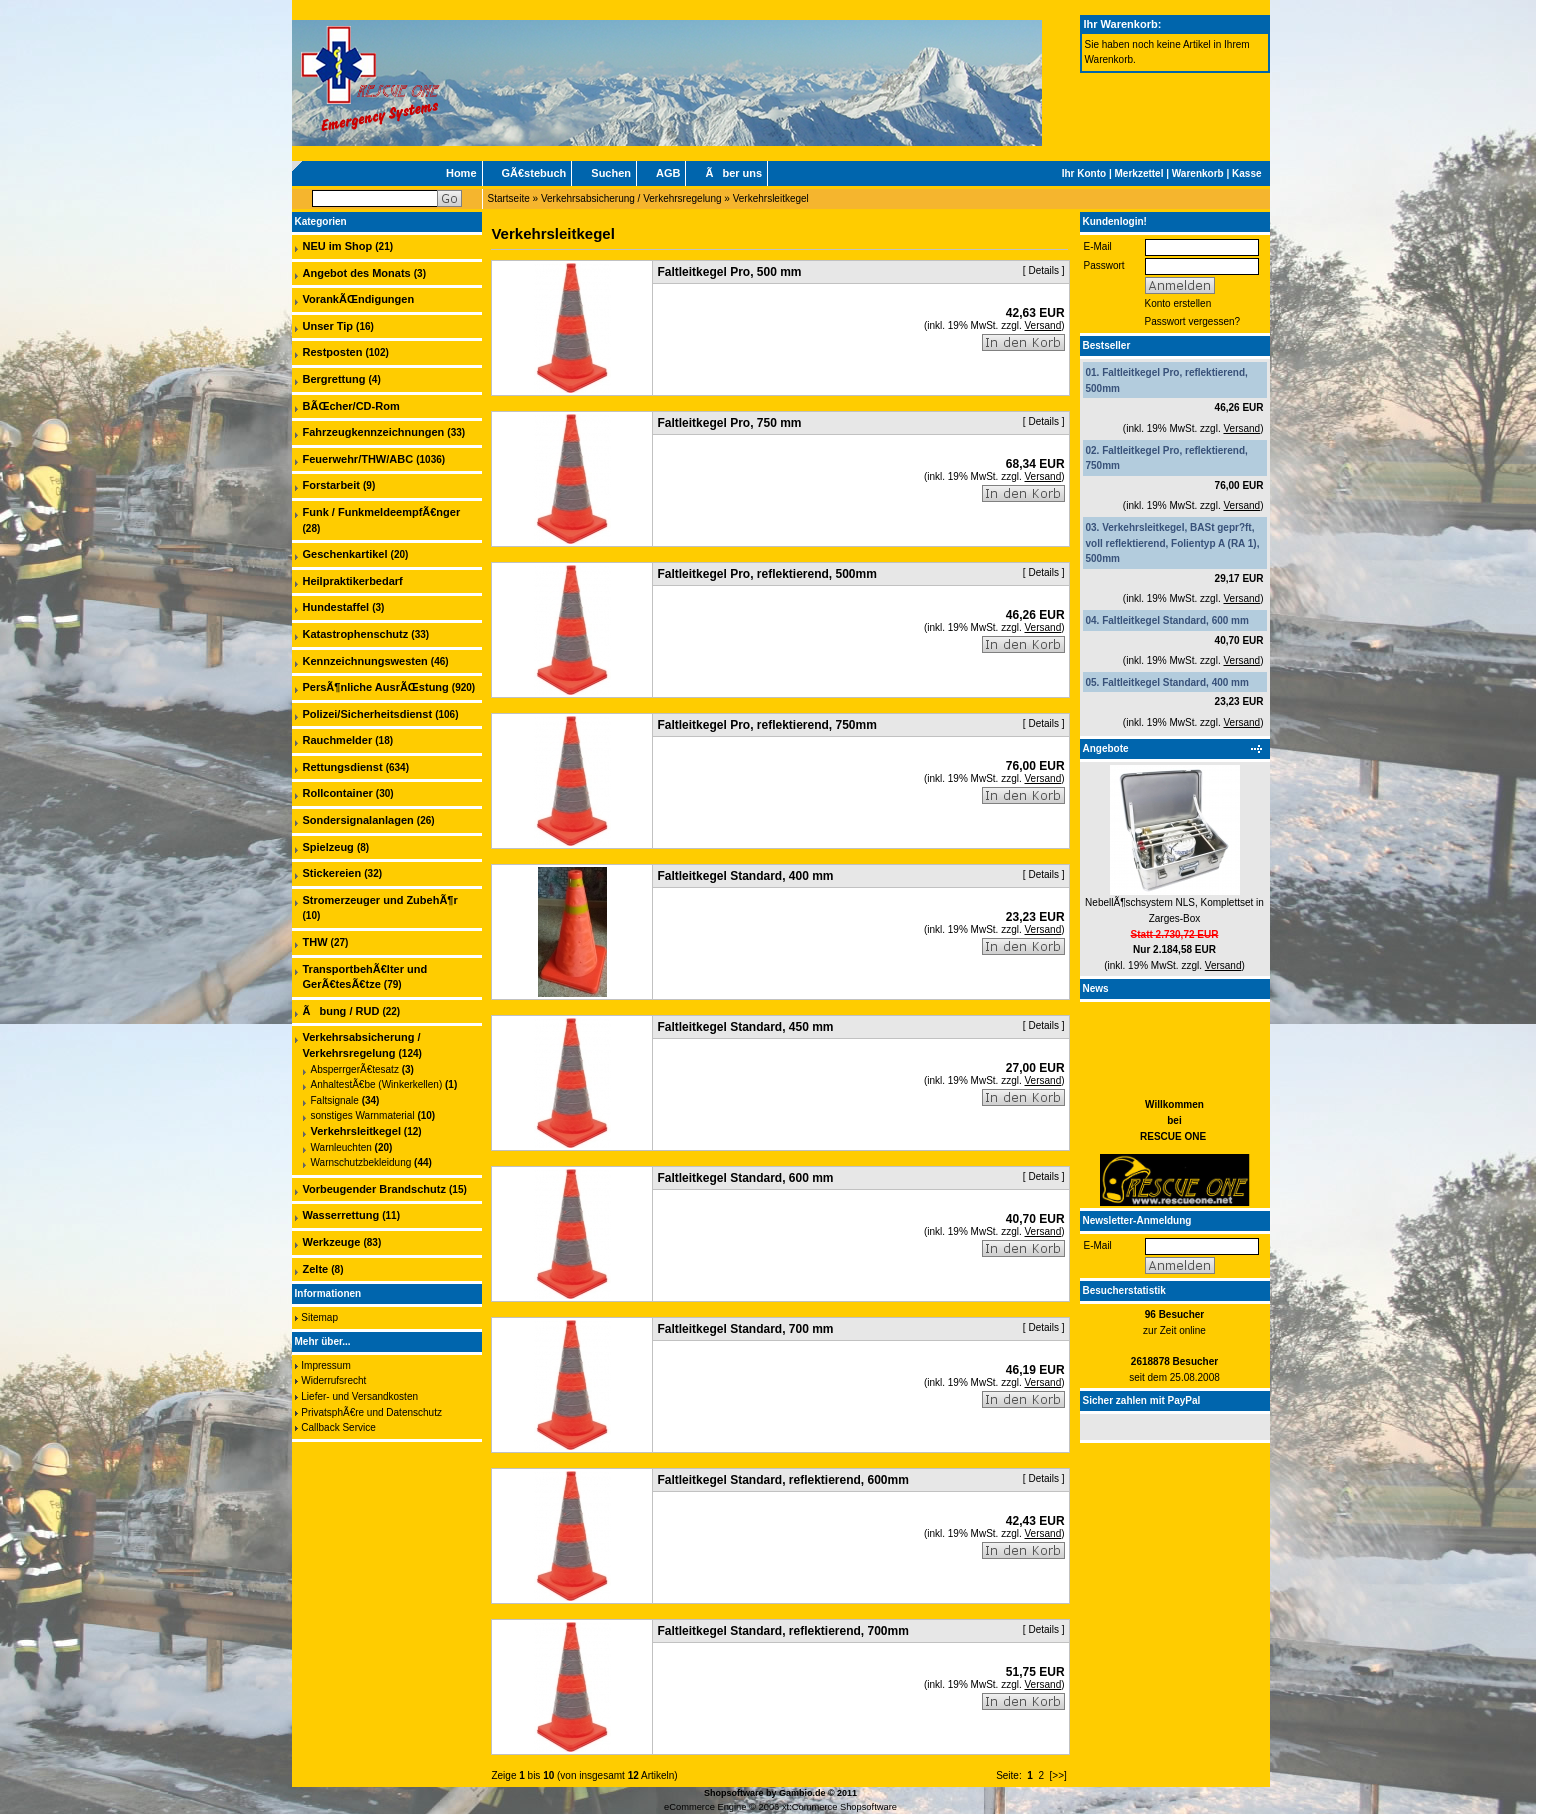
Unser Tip (328, 326)
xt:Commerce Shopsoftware (839, 1807)
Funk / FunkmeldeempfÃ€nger (382, 512)
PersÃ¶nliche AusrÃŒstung (376, 687)
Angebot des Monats (357, 273)
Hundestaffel (336, 607)
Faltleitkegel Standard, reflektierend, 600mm (782, 1480)
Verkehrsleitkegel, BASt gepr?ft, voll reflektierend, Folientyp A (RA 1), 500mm (1173, 543)
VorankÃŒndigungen (359, 299)
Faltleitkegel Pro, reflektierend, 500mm (766, 574)
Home (461, 173)
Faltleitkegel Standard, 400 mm (1175, 682)
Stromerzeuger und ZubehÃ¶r (380, 900)
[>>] (1058, 1775)
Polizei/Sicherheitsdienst (368, 714)
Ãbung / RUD (341, 1011)
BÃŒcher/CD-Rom (351, 406)
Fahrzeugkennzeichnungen (374, 432)
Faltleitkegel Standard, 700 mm (745, 1329)
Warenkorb (1198, 173)
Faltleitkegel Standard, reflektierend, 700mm (782, 1631)
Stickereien (332, 873)
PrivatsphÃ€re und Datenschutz (371, 1412)
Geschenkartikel (345, 554)
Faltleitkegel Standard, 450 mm (745, 1027)
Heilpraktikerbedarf (353, 581)
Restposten (333, 352)
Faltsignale (335, 1100)
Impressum (325, 1365)
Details (1043, 270)
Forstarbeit (331, 485)
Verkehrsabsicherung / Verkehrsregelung (631, 198)
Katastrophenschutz (356, 634)
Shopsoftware (734, 1793)
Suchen (611, 173)
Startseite (509, 198)
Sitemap (319, 1317)
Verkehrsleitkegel (771, 198)
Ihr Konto (1084, 173)
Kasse (1246, 173)
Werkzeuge (332, 1242)
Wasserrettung (341, 1215)
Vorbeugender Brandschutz (374, 1189)
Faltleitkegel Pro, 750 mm (729, 423)
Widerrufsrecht (333, 1380)
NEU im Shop (338, 246)
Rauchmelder (338, 740)
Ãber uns (733, 173)
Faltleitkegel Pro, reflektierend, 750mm (766, 725)
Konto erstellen (1178, 303)
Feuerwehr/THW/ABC (358, 459)
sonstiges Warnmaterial (363, 1115)
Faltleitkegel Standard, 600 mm (1175, 620)
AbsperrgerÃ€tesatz (355, 1069)
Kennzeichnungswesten (365, 661)
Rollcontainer (338, 793)
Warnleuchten (341, 1147)
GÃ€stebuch (534, 173)
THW (315, 942)
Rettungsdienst (343, 767)
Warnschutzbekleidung (361, 1162)
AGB (668, 173)
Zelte (316, 1269)
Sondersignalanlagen (358, 820)
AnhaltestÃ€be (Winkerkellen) (377, 1084)
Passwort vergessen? (1193, 321)
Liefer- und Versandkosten (359, 1396)
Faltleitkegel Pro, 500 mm (729, 272)
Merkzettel (1139, 173)
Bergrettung (334, 379)
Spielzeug (328, 847)
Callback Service (338, 1427)
